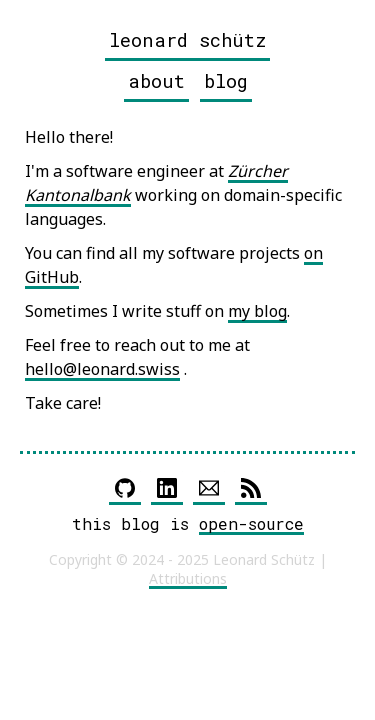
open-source (251, 523)
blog (226, 80)
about (156, 80)
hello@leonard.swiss (102, 369)
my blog (257, 311)
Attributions (188, 578)
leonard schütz (187, 39)
